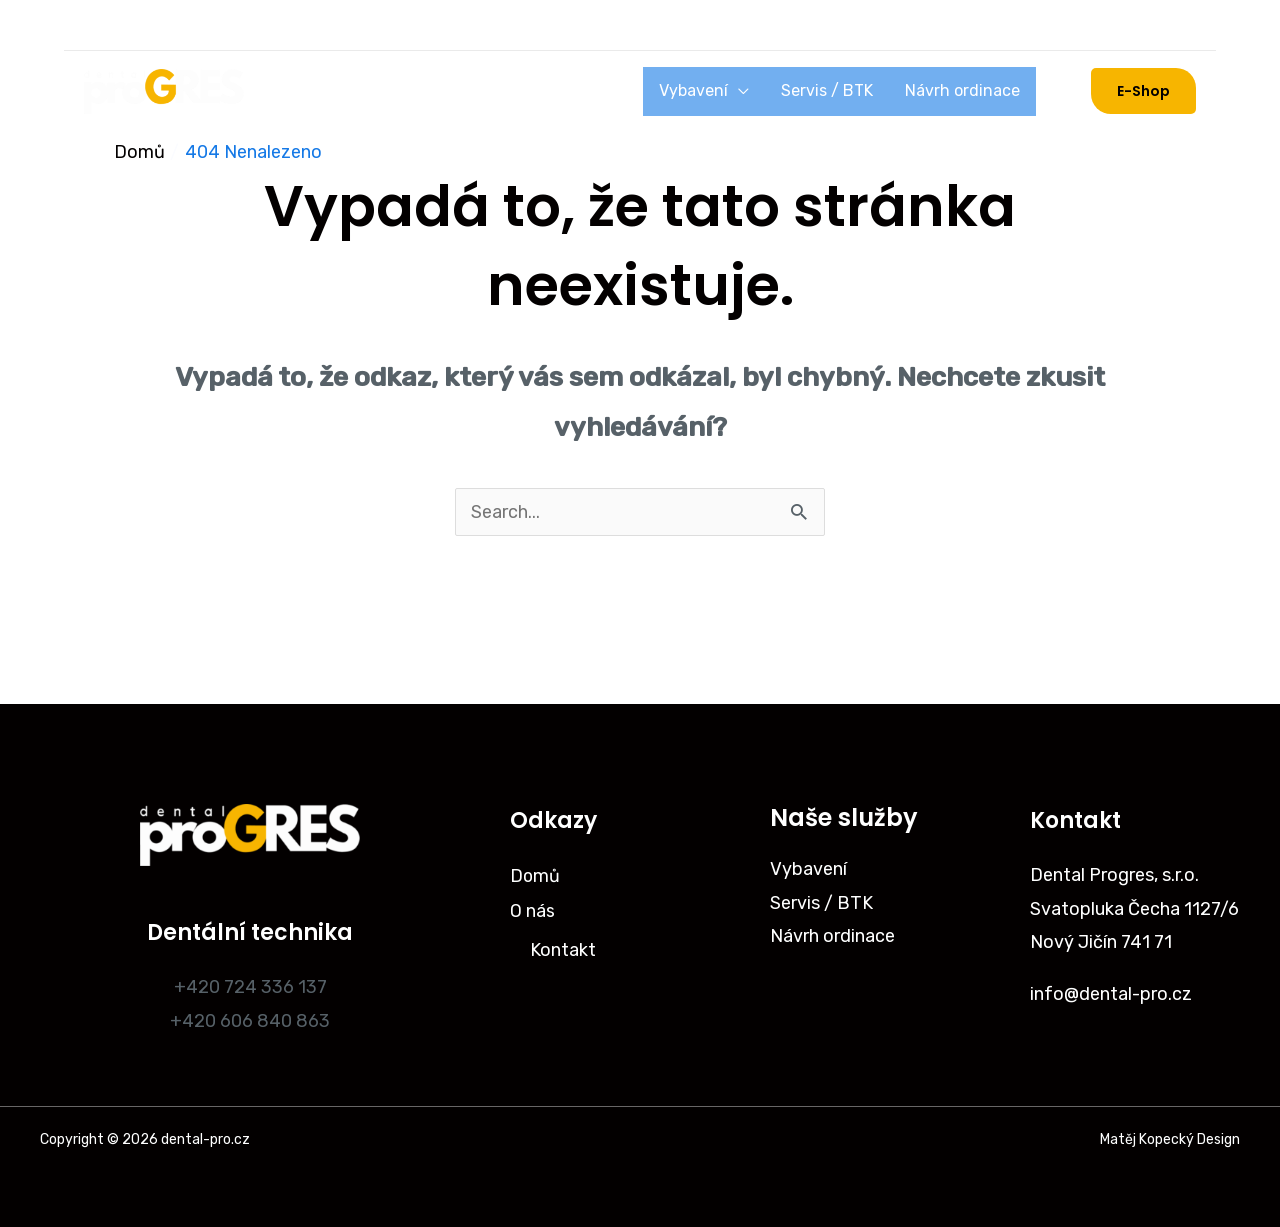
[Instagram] (104, 25)
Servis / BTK (851, 90)
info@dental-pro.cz (1111, 994)
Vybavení (733, 90)
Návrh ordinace (970, 90)
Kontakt (563, 947)
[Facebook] (156, 25)
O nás (370, 91)
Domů (302, 91)
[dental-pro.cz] (164, 90)
